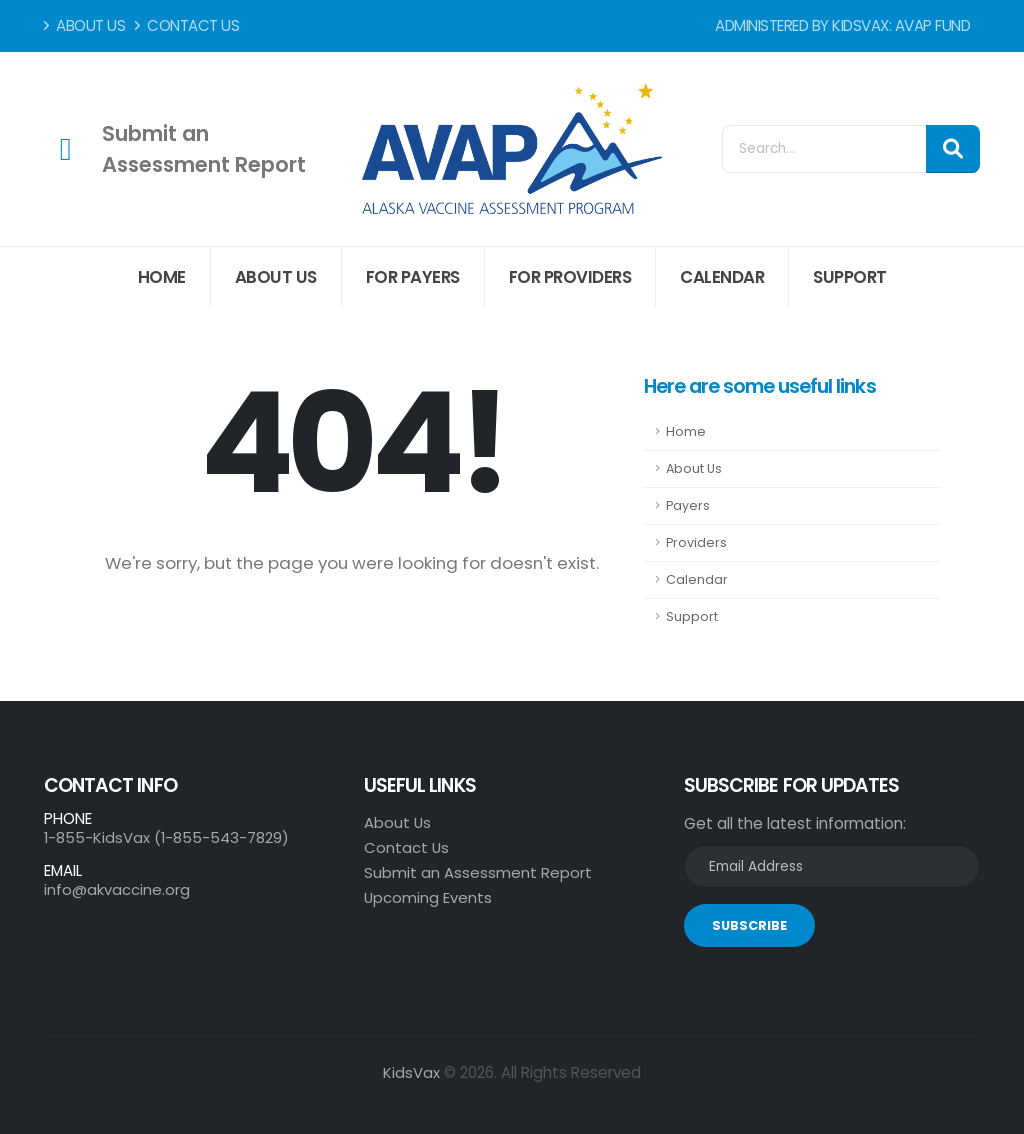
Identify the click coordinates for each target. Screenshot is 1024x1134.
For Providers (570, 277)
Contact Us (187, 25)
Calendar (722, 277)
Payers (688, 505)
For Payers (413, 277)
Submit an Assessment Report (478, 872)
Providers (696, 542)
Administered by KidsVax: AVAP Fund (842, 25)
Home (162, 277)
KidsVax (411, 1072)
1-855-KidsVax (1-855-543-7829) (167, 837)
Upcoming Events (428, 897)
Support (850, 277)
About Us (84, 25)
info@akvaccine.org (117, 889)
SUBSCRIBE (749, 925)
